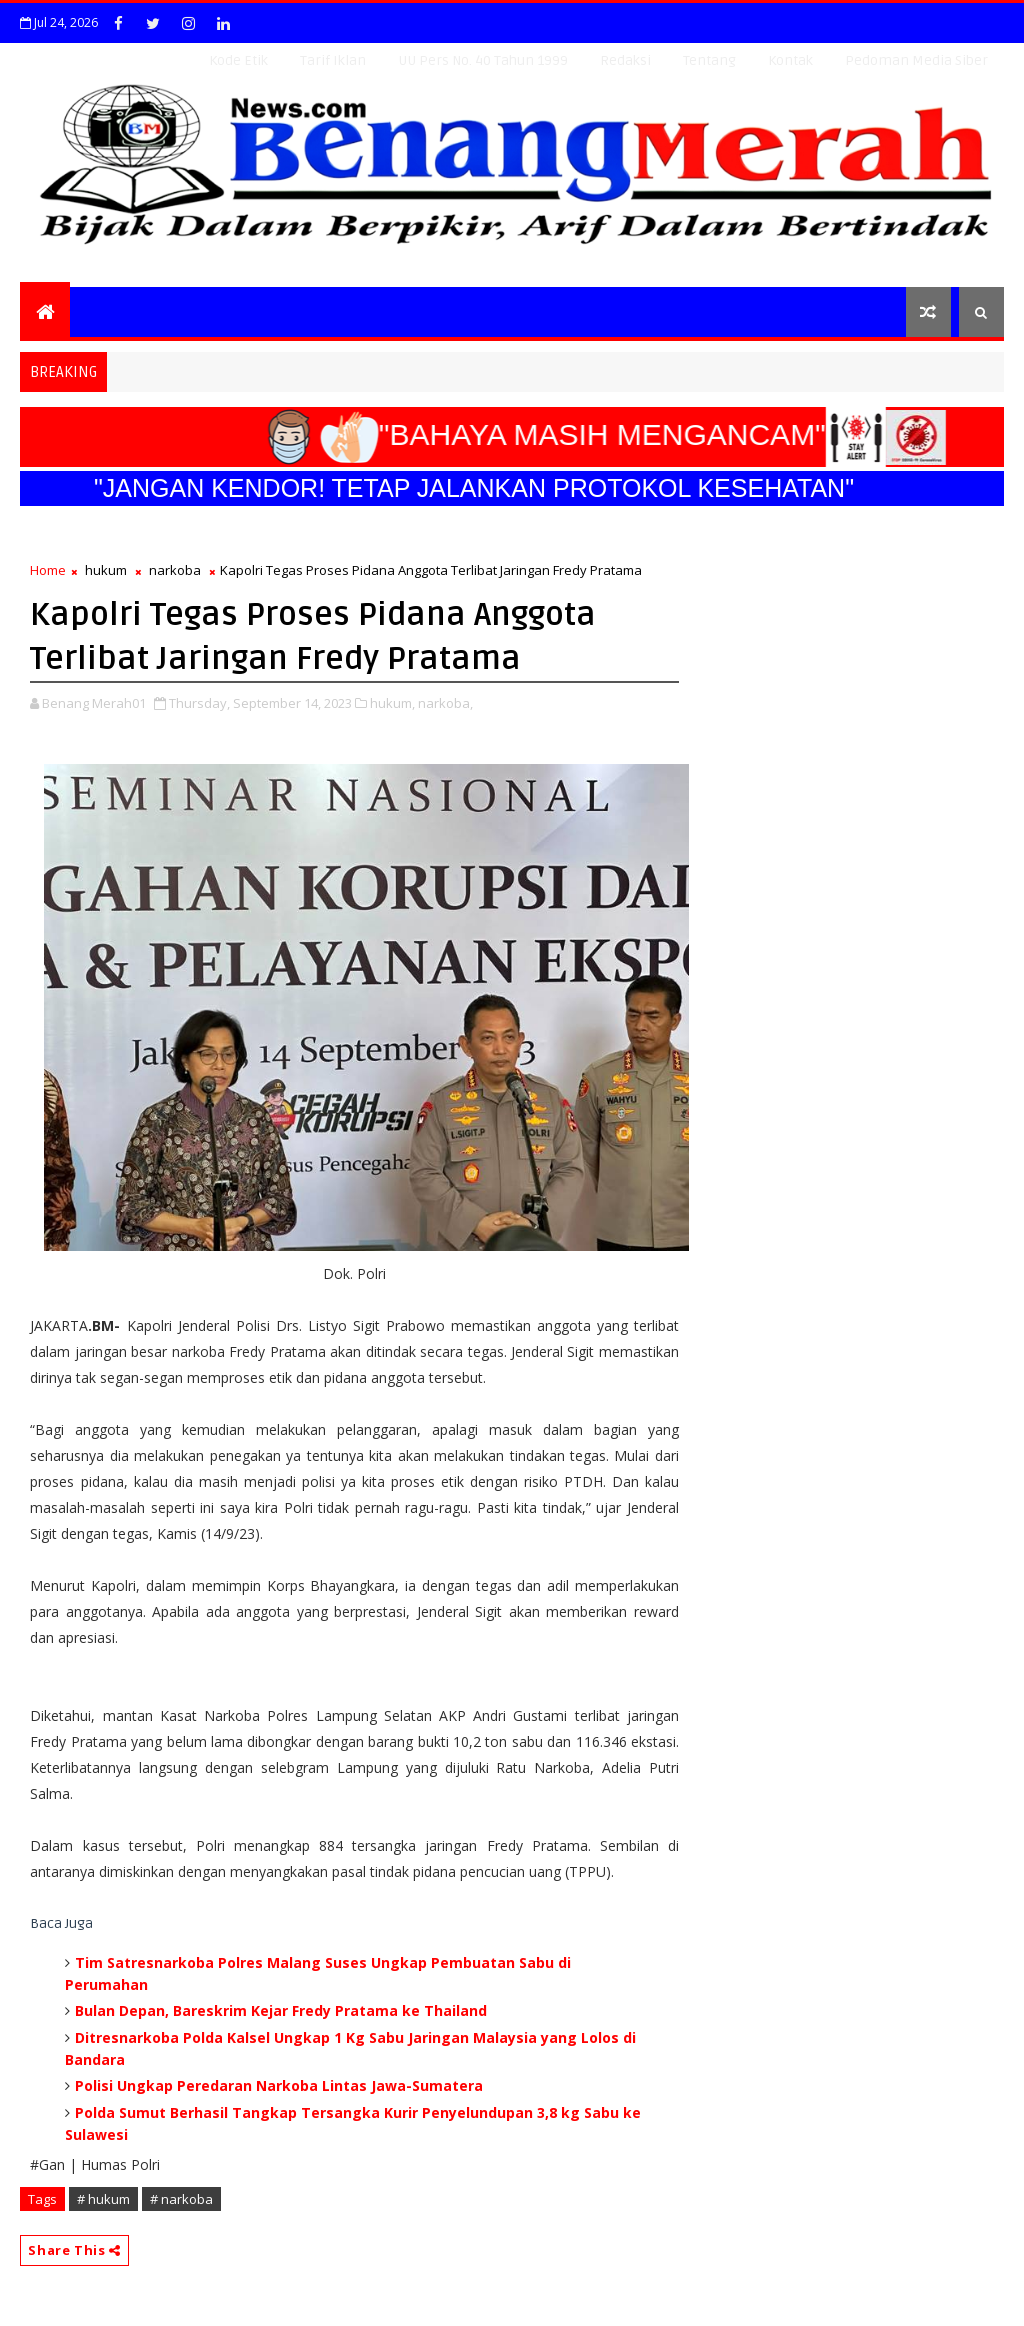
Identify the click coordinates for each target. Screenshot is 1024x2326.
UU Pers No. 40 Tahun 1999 (483, 60)
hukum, (392, 703)
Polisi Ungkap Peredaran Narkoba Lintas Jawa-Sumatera (279, 2085)
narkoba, (445, 703)
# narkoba (181, 2199)
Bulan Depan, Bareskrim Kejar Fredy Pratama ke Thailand (281, 2010)
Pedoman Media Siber (916, 60)
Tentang (709, 60)
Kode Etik (238, 60)
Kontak (790, 60)
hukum (106, 570)
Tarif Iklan (333, 60)
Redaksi (625, 60)
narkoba (175, 570)
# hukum (103, 2199)
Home (48, 570)
